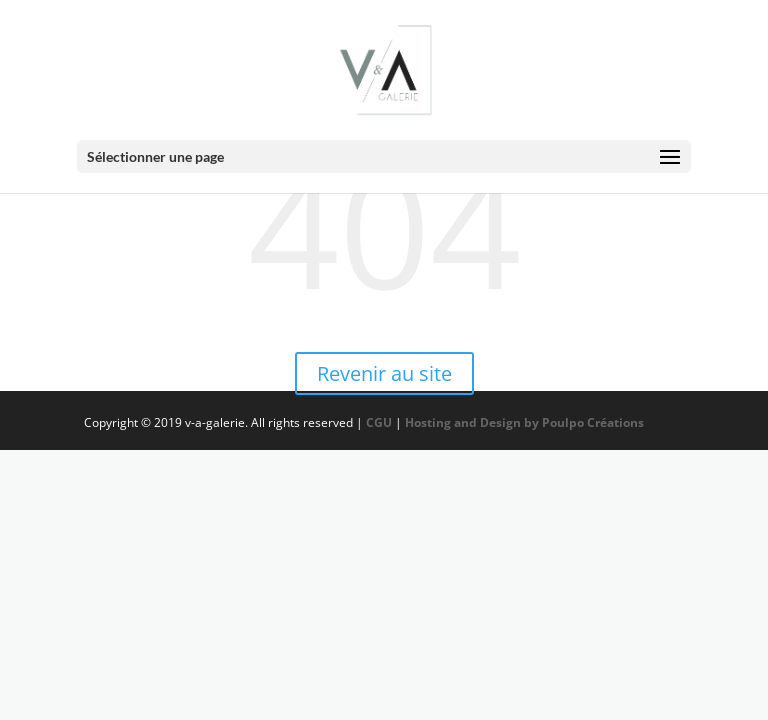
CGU (379, 422)
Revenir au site (384, 373)
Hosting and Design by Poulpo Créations (526, 422)
